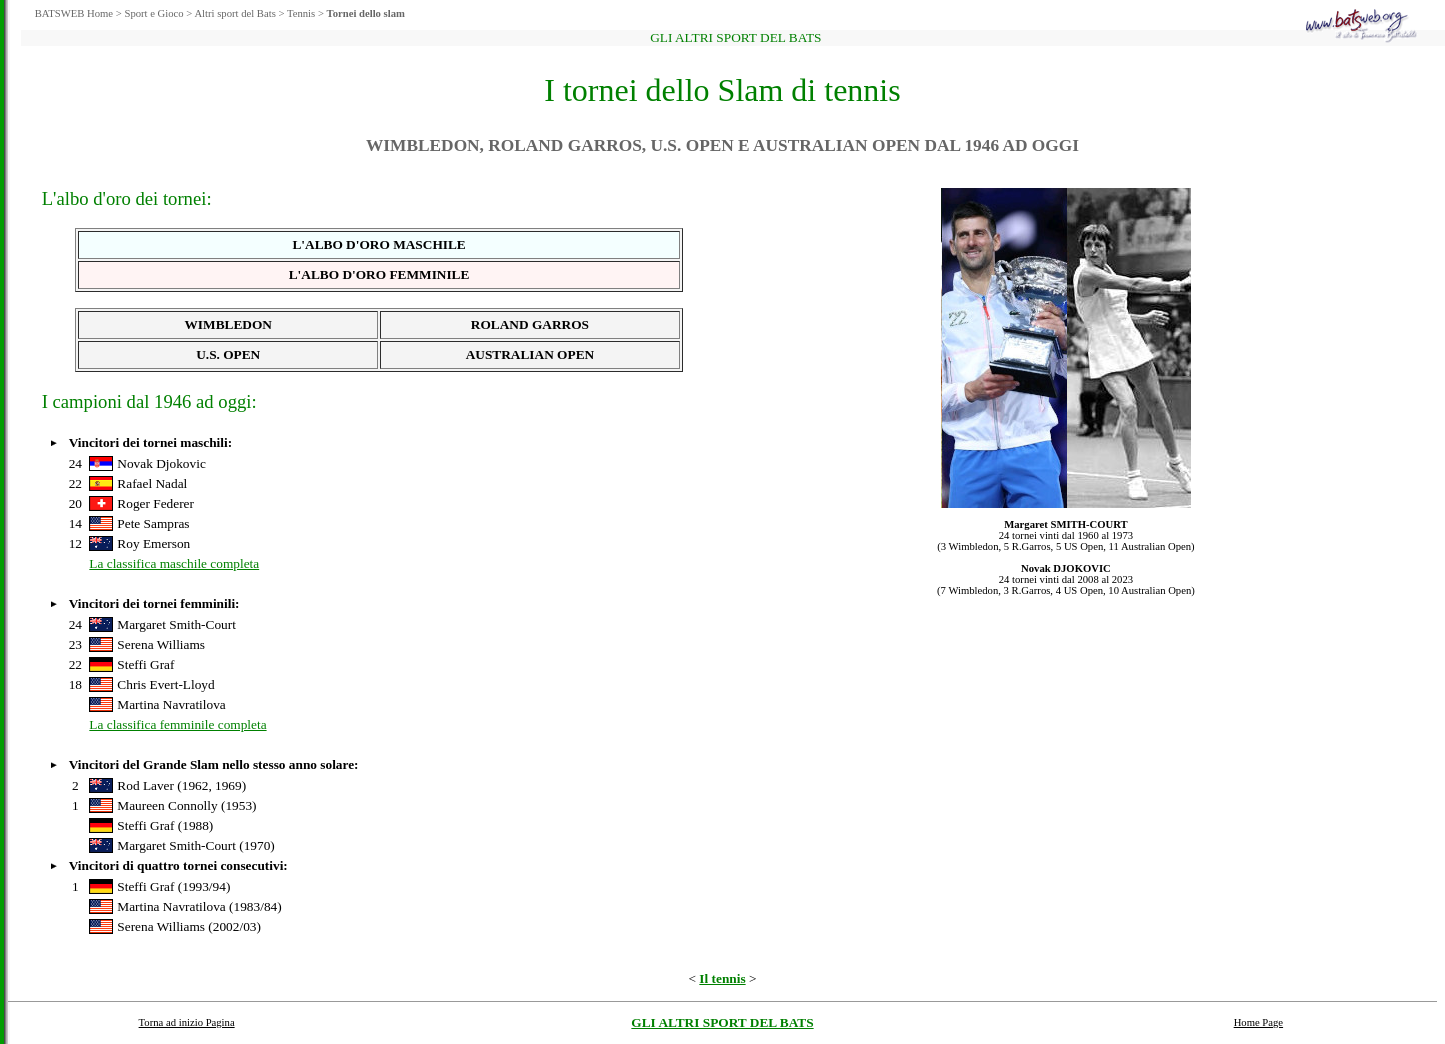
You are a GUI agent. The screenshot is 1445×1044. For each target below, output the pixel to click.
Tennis (301, 13)
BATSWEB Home (74, 13)
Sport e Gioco (153, 13)
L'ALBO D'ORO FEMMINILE (379, 274)
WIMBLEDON (228, 324)
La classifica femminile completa (177, 724)
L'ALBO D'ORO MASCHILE (378, 244)
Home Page (1258, 1022)
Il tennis (722, 978)
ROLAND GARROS (530, 324)
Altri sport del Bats (234, 13)
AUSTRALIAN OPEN (530, 354)
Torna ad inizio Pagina (187, 1022)
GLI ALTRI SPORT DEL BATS (722, 1022)
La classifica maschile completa (174, 563)
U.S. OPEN (228, 354)
